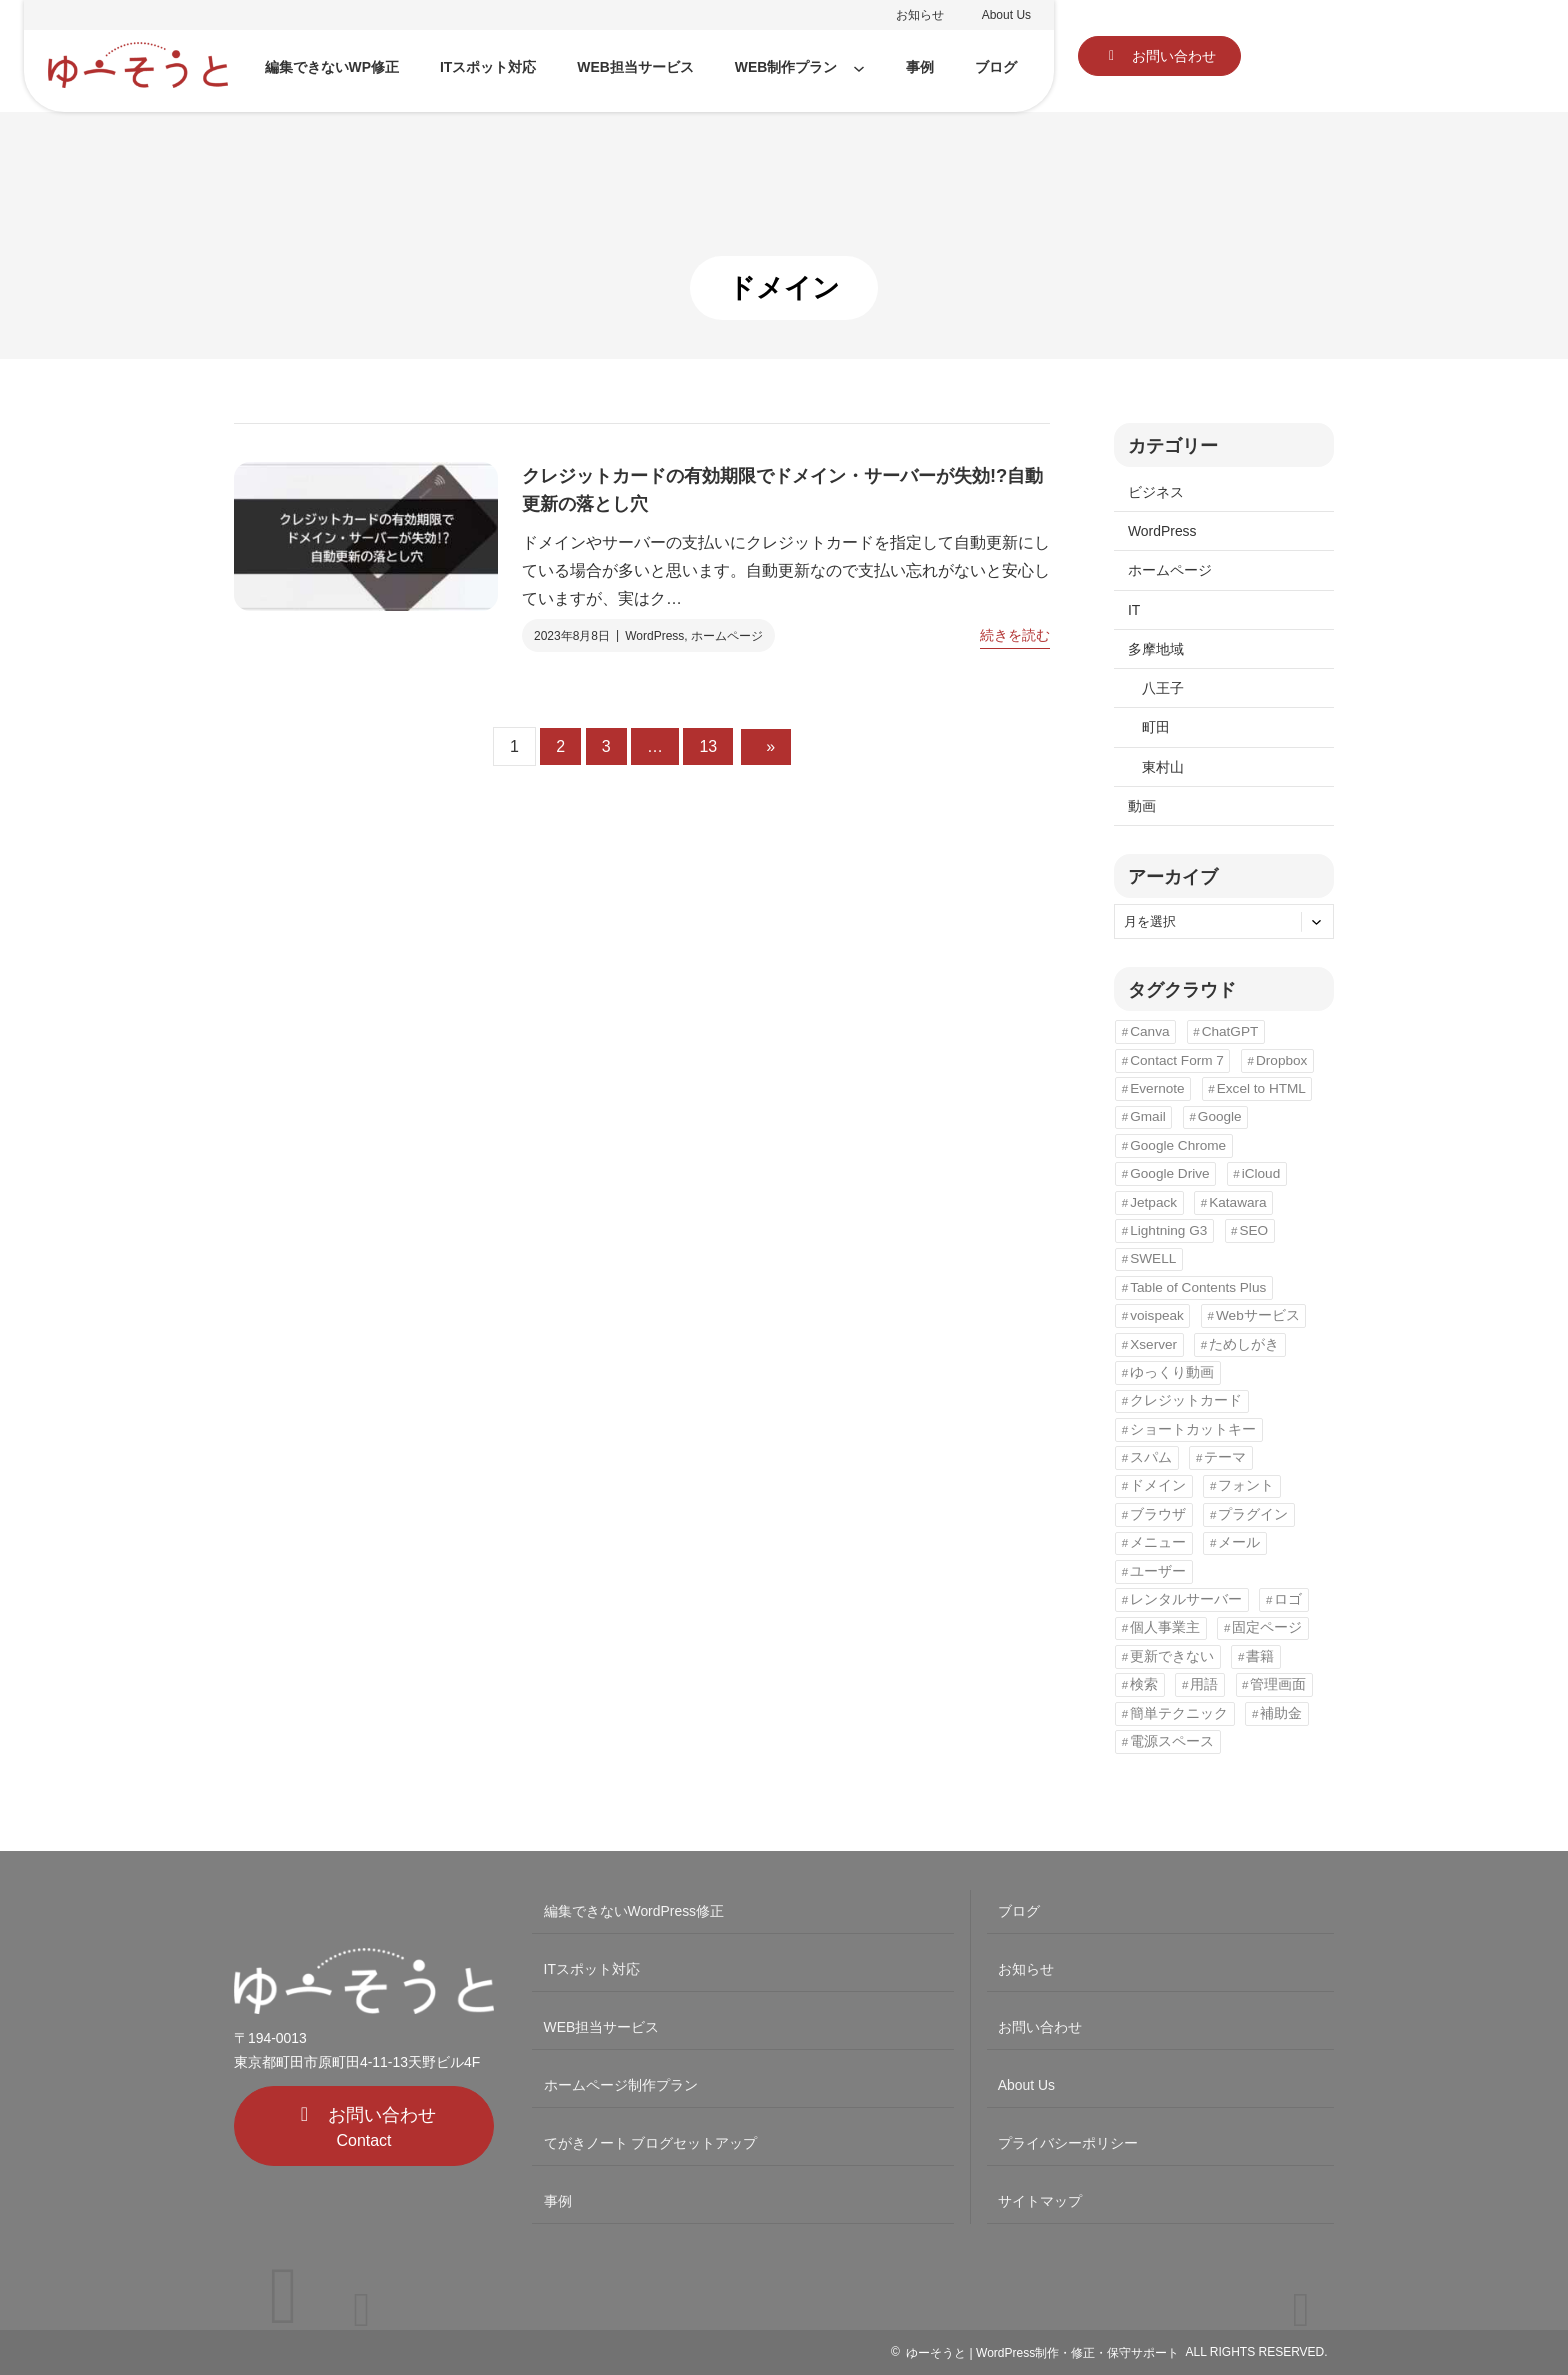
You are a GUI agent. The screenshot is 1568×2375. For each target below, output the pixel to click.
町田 (1156, 727)
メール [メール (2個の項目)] (1239, 1542)
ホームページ (727, 636)
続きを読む (1015, 635)
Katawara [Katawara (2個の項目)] (1237, 1202)
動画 (1142, 806)
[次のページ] (766, 747)
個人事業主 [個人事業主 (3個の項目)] (1165, 1627)
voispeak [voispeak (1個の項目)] (1157, 1315)
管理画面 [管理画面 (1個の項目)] (1278, 1684)
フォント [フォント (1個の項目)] (1246, 1485)
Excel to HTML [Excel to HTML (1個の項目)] (1261, 1088)
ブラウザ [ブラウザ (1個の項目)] (1158, 1514)
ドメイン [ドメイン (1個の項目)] (1158, 1485)
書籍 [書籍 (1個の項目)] (1260, 1656)
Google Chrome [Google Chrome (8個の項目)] (1178, 1145)
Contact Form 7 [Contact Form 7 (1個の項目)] (1177, 1060)
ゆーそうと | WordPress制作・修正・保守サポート (1042, 2353)
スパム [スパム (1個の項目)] (1151, 1457)
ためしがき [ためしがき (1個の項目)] (1244, 1344)
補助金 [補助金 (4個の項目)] (1281, 1713)
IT (1134, 610)
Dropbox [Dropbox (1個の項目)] (1281, 1060)
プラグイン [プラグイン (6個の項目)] (1253, 1514)
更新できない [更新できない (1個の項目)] (1172, 1656)
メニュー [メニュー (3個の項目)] (1158, 1542)
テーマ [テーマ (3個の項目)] (1225, 1457)
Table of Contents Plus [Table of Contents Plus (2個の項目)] (1198, 1287)
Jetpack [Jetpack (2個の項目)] (1153, 1202)
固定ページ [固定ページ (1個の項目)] (1267, 1627)
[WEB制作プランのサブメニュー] (859, 68)
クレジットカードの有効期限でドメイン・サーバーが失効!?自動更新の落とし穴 (782, 489)
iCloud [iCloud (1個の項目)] (1261, 1173)
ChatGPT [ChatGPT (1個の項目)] (1230, 1031)
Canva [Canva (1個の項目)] (1149, 1031)
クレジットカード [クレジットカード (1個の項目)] (1186, 1400)
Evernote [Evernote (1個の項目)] (1157, 1088)
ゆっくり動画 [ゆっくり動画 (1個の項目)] (1172, 1372)
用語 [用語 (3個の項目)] (1204, 1684)
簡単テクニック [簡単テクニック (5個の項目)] (1179, 1713)
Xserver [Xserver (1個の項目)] (1153, 1344)
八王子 (1163, 688)
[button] (1159, 56)
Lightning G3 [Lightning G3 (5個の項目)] (1168, 1230)
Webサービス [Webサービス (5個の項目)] (1258, 1315)
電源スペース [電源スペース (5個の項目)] (1172, 1741)
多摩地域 (1156, 649)
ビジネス (1156, 492)
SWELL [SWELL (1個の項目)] (1153, 1258)
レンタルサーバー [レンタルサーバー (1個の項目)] (1186, 1599)
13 (708, 746)
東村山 (1163, 767)
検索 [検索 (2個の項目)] (1144, 1684)
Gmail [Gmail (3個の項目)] (1148, 1116)
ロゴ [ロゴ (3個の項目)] (1288, 1599)
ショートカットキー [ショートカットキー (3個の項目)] (1193, 1429)
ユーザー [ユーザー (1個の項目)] (1158, 1571)
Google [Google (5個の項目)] (1220, 1116)
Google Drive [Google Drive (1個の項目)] (1169, 1173)
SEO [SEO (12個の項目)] (1253, 1230)
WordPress (654, 636)
